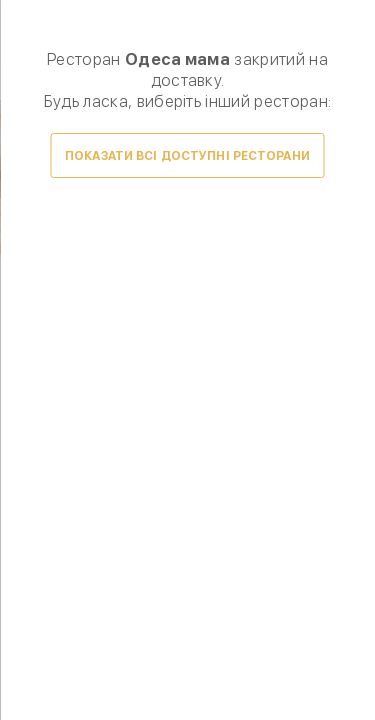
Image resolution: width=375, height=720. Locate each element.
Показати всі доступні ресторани (187, 156)
